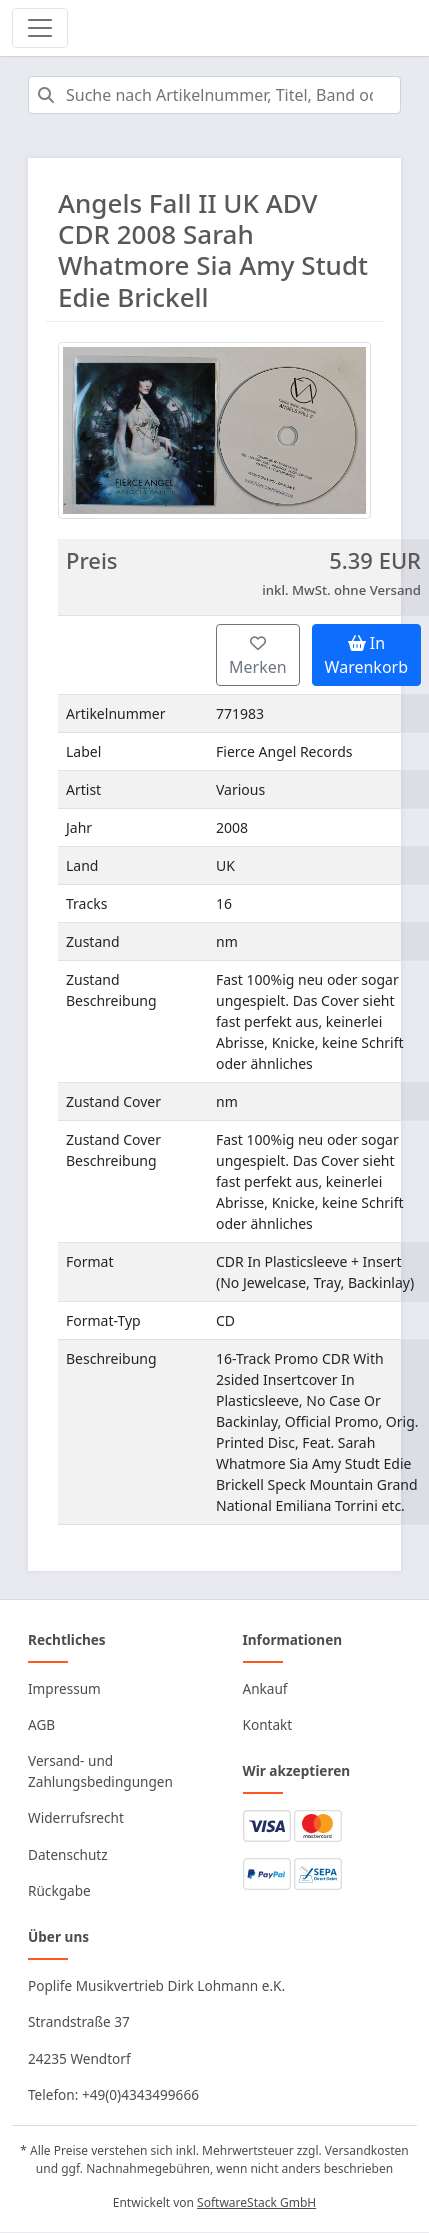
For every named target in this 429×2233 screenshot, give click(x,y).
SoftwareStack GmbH (256, 2202)
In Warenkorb (366, 655)
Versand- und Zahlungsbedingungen (100, 1770)
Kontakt (268, 1724)
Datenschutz (68, 1854)
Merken (258, 656)
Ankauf (265, 1688)
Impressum (64, 1688)
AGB (41, 1724)
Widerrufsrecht (76, 1817)
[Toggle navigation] (40, 28)
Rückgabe (59, 1890)
